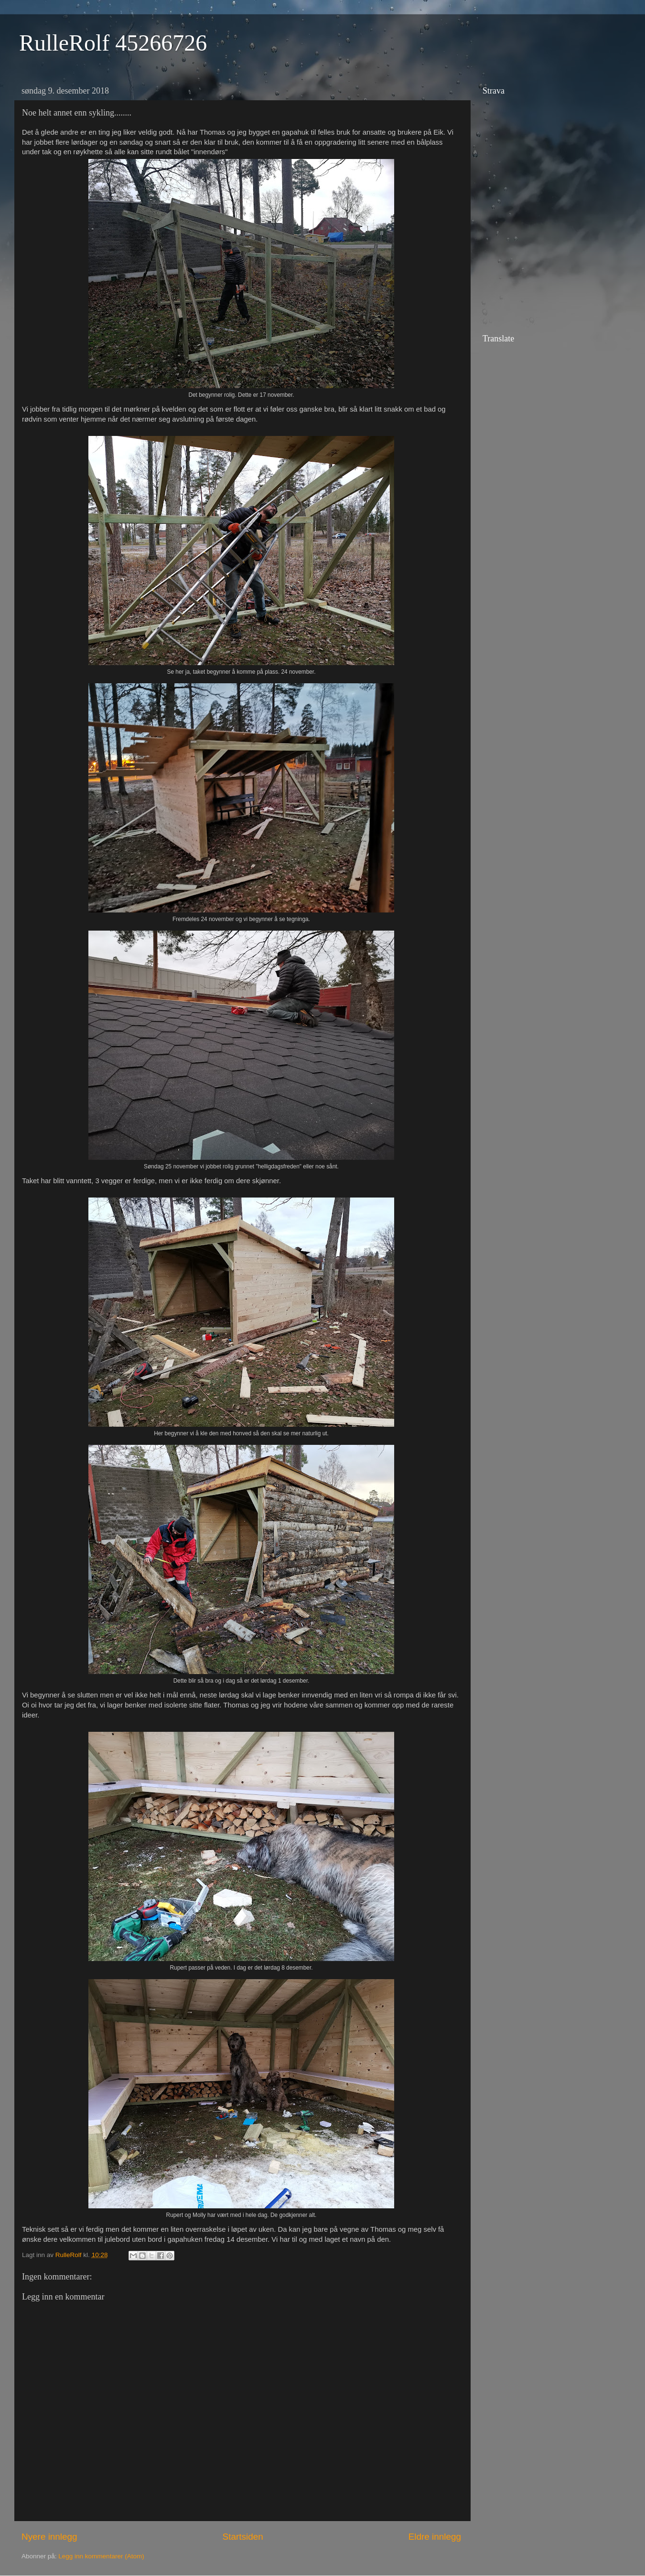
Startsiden (243, 2537)
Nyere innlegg (49, 2537)
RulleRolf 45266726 (113, 42)
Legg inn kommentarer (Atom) (101, 2556)
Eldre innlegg (434, 2537)
